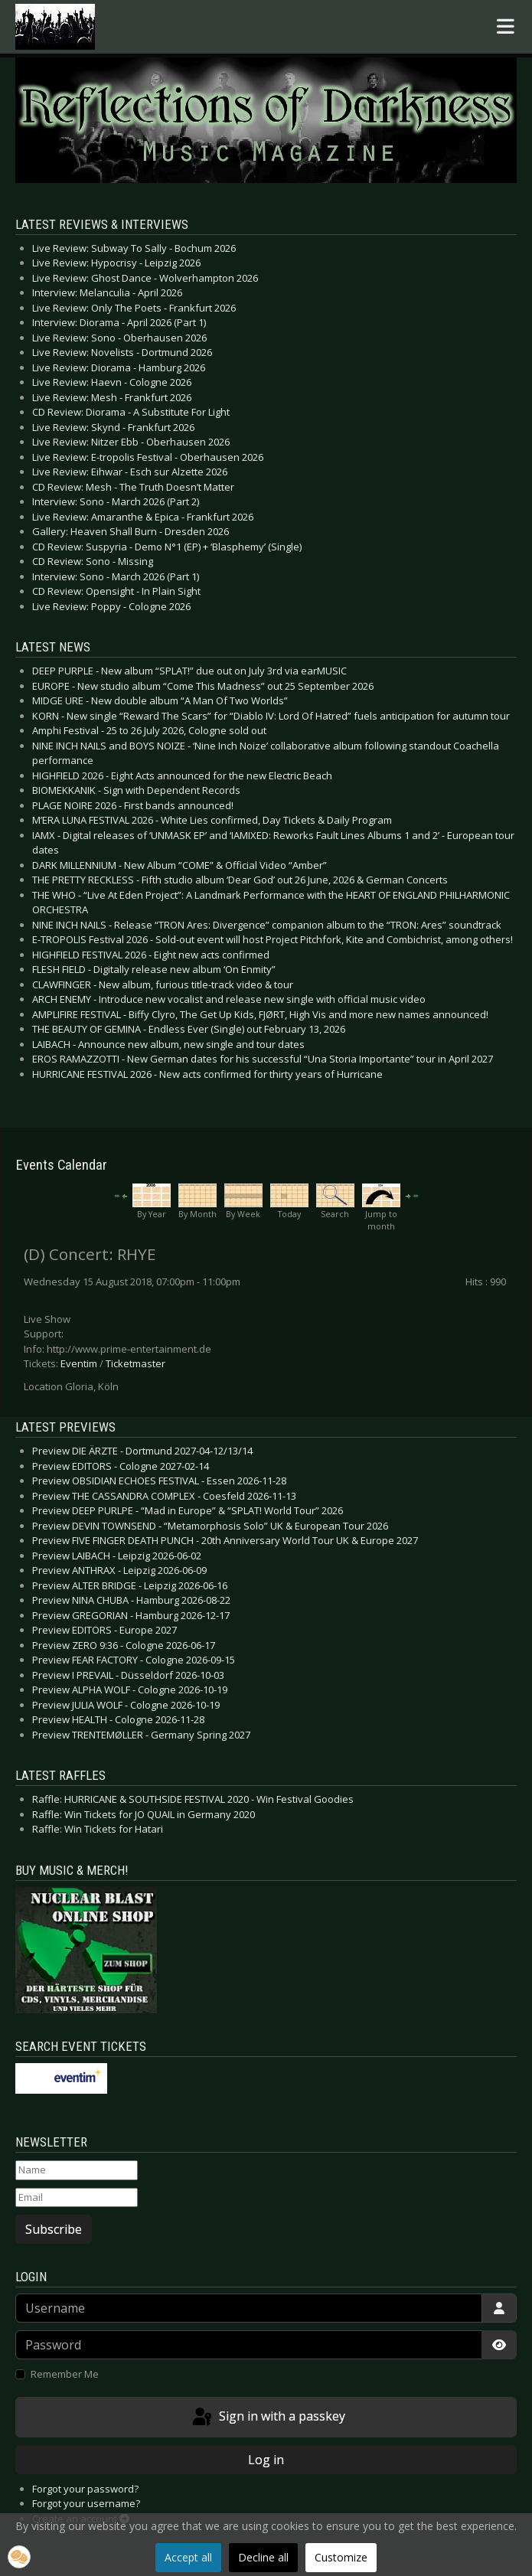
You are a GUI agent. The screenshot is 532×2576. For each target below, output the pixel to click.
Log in (266, 2459)
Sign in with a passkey (267, 2417)
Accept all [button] (188, 2557)
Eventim (78, 1363)
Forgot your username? (86, 2503)
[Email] (76, 2198)
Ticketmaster (135, 1363)
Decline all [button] (263, 2557)
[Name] (76, 2170)
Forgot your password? (85, 2489)
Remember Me (65, 2374)
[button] (19, 2556)
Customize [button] (341, 2557)
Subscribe (53, 2229)
